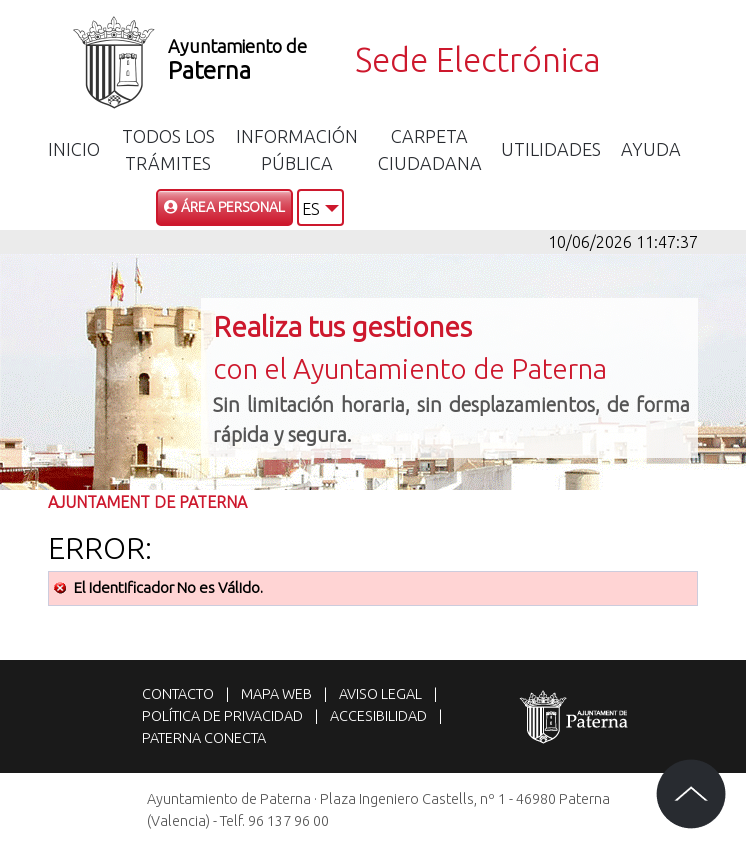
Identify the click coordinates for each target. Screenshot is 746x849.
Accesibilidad (378, 716)
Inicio (74, 149)
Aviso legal (380, 694)
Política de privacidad (222, 716)
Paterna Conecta (204, 738)
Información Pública (297, 149)
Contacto (178, 694)
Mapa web (276, 694)
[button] (320, 207)
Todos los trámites (168, 149)
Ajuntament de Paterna (147, 502)
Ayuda (651, 149)
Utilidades (551, 149)
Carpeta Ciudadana (430, 149)
